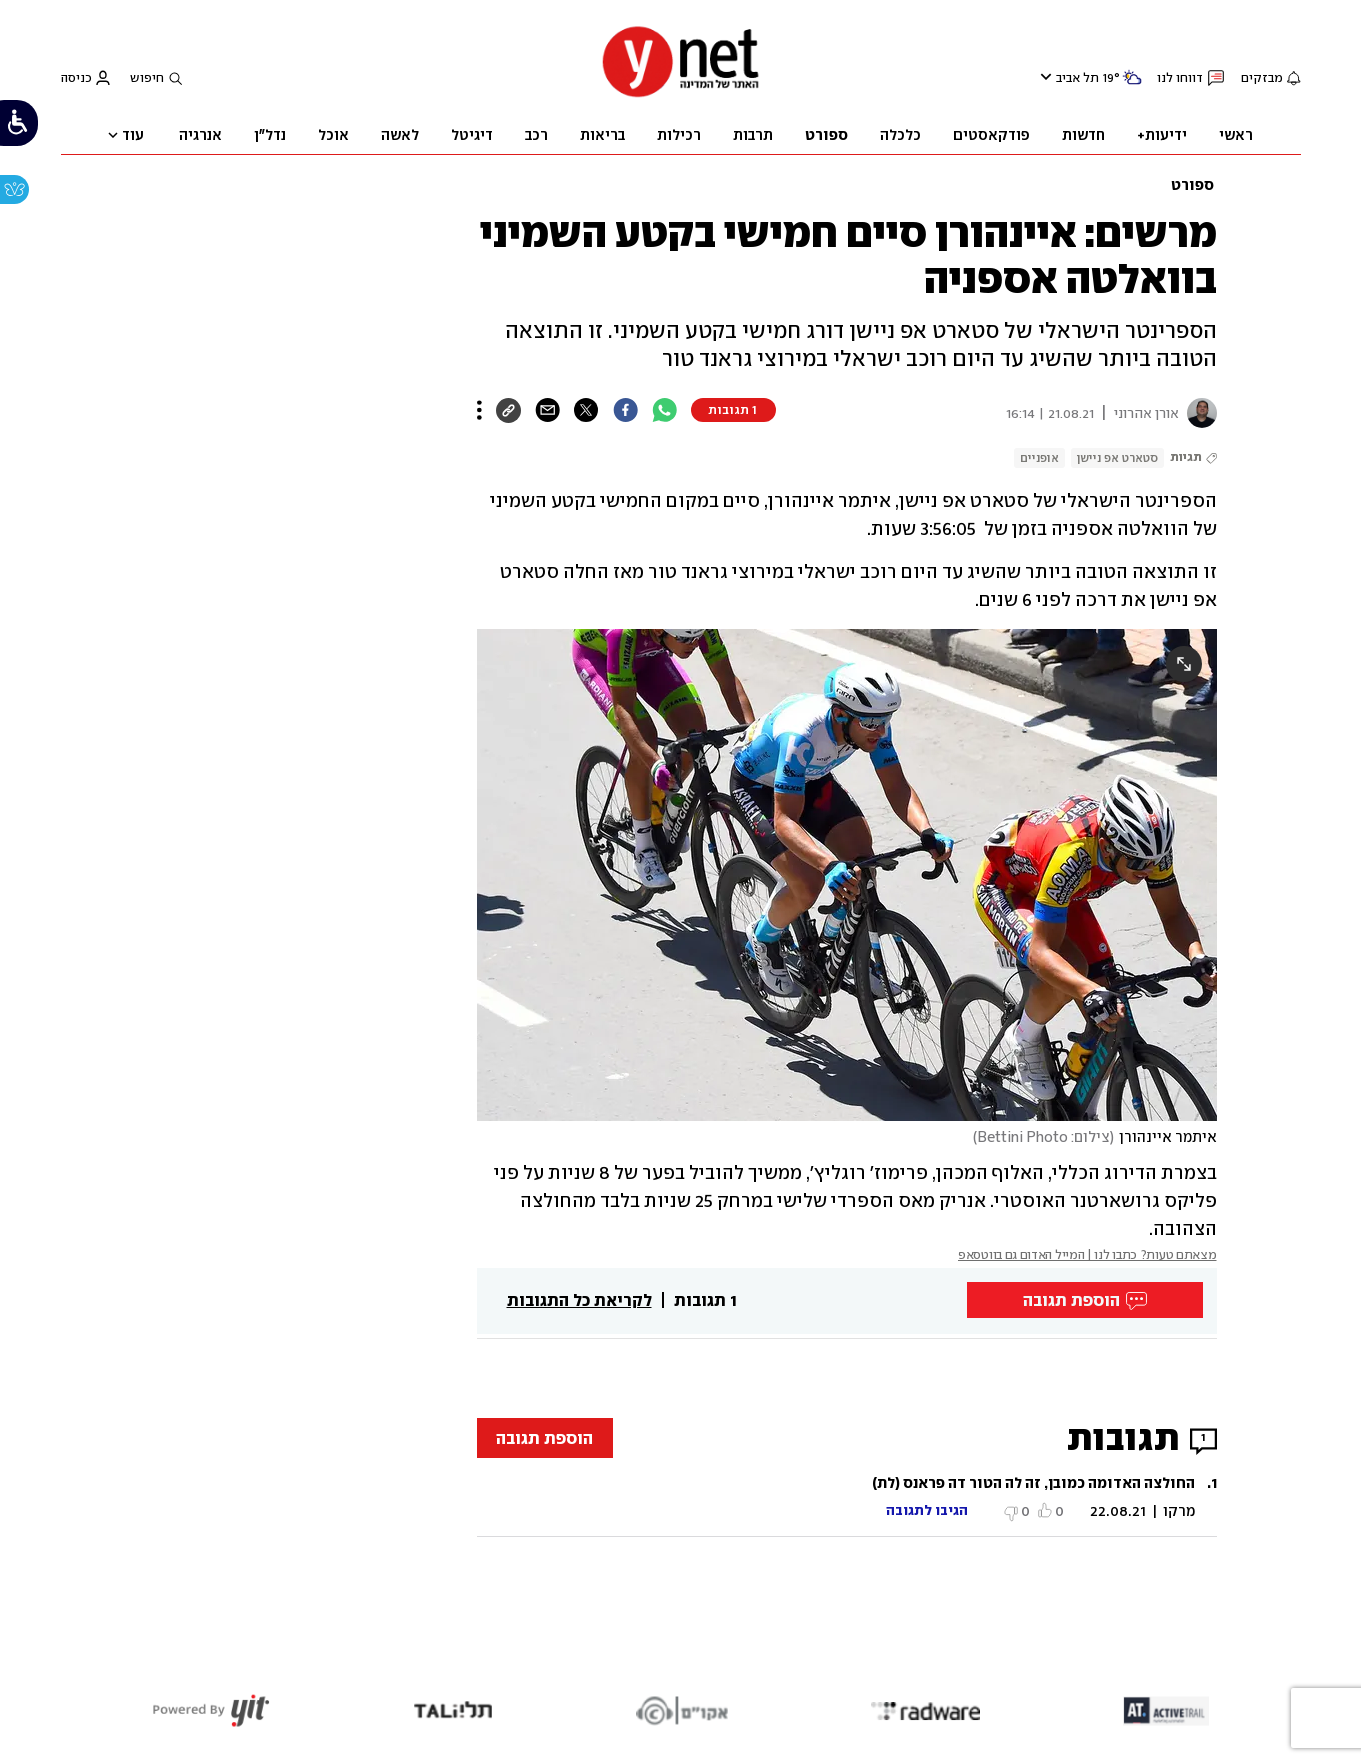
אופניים (1039, 458)
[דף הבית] (681, 94)
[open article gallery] (847, 875)
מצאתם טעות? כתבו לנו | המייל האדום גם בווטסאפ (1087, 1254)
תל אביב (1077, 78)
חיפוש (147, 77)
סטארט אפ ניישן (1117, 458)
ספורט (1192, 185)
